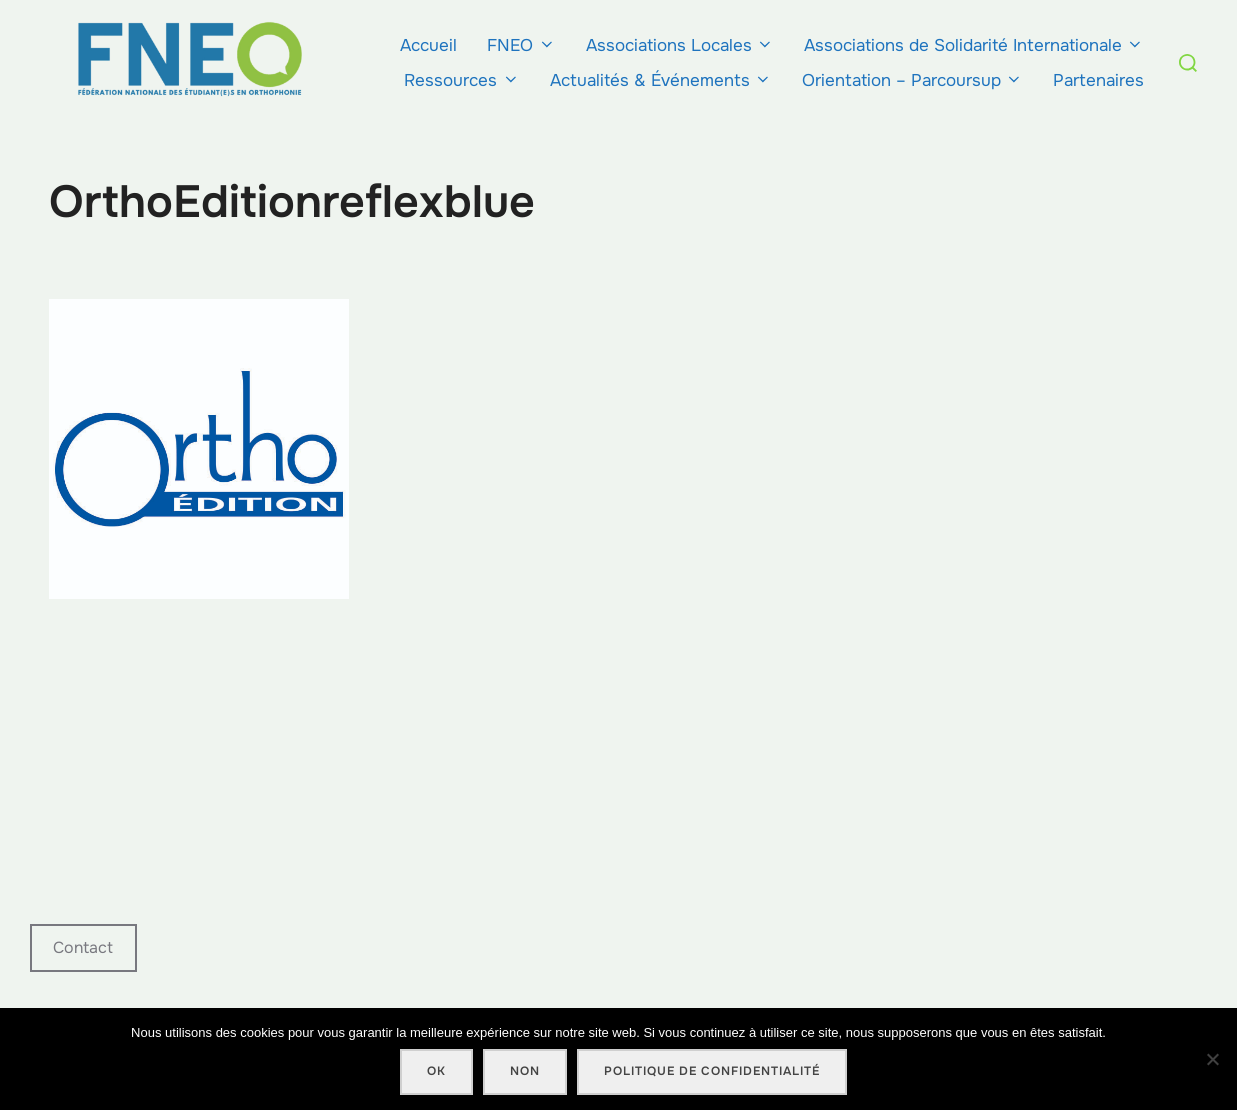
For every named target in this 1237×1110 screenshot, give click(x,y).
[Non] (1212, 1059)
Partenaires (1098, 80)
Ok (436, 1071)
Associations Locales (680, 45)
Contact (83, 947)
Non (525, 1071)
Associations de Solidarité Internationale (974, 45)
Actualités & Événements (661, 80)
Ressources (461, 80)
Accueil (428, 45)
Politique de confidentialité (712, 1071)
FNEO (521, 45)
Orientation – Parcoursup (912, 80)
